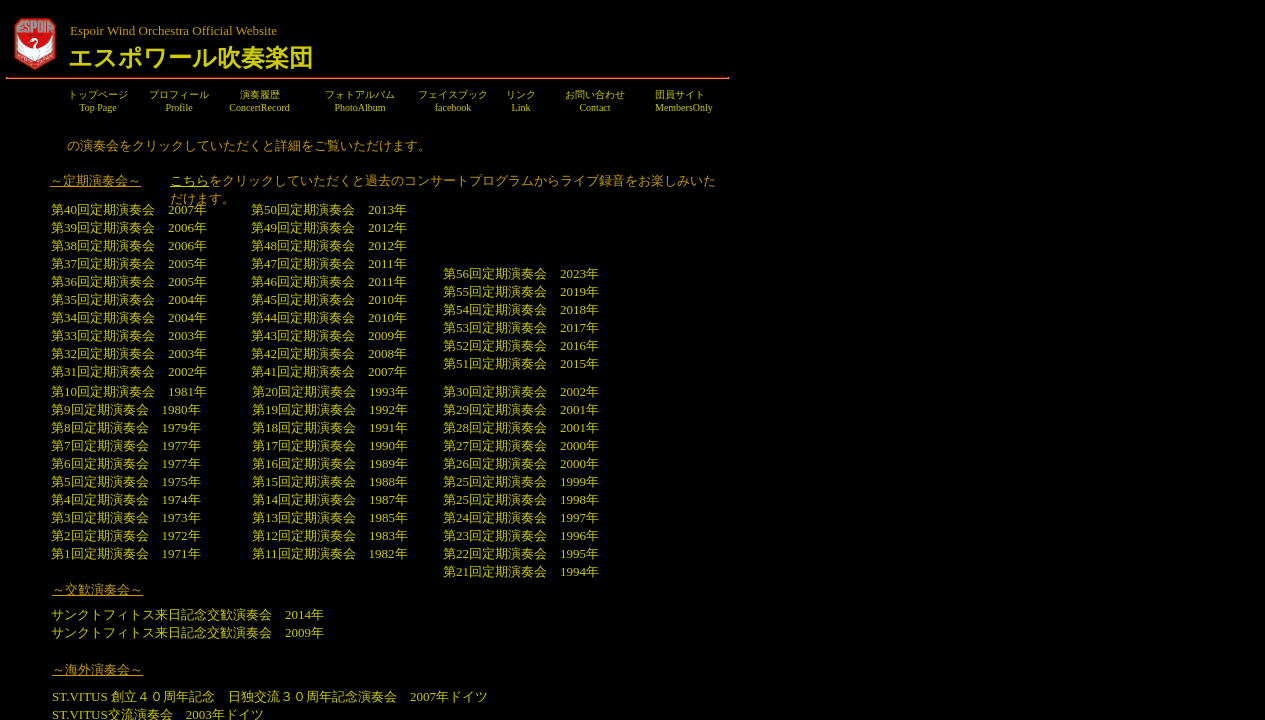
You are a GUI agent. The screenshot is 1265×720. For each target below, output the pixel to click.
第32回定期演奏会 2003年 (129, 353)
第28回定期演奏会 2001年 (521, 427)
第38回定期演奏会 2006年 (137, 245)
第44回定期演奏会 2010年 (329, 317)
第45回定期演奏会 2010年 (329, 299)
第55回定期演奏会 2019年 (521, 291)
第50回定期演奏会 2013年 (329, 209)
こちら (189, 180)
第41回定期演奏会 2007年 (329, 371)
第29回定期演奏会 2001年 (521, 409)
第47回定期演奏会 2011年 (329, 263)
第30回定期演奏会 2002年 (521, 391)
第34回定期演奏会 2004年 (129, 317)
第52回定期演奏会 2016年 (521, 345)
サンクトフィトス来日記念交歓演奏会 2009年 (187, 632)
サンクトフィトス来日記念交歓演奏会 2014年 (195, 614)
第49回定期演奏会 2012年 (337, 227)
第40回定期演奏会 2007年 (129, 209)
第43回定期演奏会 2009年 (329, 335)
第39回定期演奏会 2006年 (129, 227)
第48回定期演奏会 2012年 (329, 245)
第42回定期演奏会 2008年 (329, 353)
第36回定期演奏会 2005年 (129, 281)
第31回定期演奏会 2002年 (129, 371)
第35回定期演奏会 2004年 (129, 299)
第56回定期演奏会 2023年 (521, 273)
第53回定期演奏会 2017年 (521, 327)
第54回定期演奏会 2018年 (521, 309)
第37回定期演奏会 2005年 (129, 263)
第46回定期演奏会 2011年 (329, 281)
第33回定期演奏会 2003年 (129, 335)
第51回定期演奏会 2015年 (521, 363)
